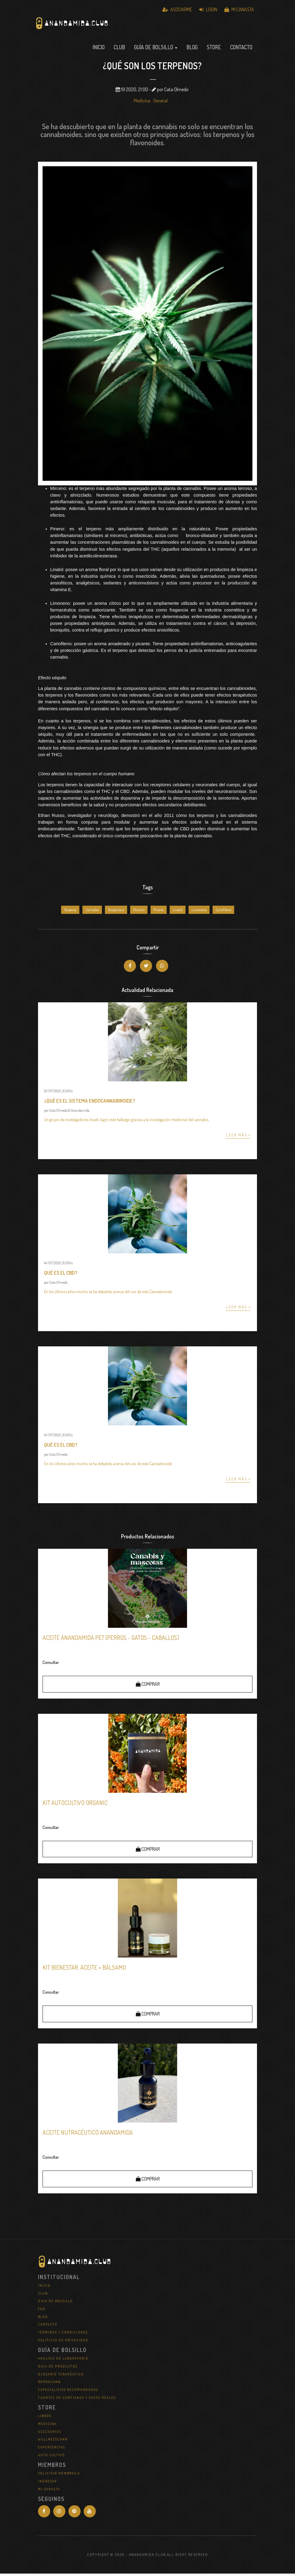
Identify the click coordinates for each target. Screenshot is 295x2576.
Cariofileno (223, 912)
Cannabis (92, 912)
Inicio (98, 49)
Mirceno (138, 912)
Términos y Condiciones (63, 2335)
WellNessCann (53, 2442)
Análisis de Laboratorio (63, 2361)
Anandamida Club (104, 29)
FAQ (41, 2311)
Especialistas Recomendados (68, 2392)
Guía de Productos (58, 2369)
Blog (192, 49)
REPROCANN (49, 2384)
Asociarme (177, 9)
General (160, 103)
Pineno (159, 912)
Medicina (142, 103)
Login (208, 9)
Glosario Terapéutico (61, 2376)
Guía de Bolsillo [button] (155, 49)
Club (119, 49)
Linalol (177, 912)
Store (214, 49)
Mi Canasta (239, 9)
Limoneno (199, 912)
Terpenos (70, 912)
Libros (44, 2418)
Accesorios (49, 2434)
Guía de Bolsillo (55, 2303)
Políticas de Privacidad (63, 2342)
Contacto (241, 49)
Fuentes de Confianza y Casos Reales (77, 2400)
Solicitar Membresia (59, 2476)
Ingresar (47, 2483)
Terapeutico (116, 912)
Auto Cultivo (51, 2457)
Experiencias (51, 2449)
